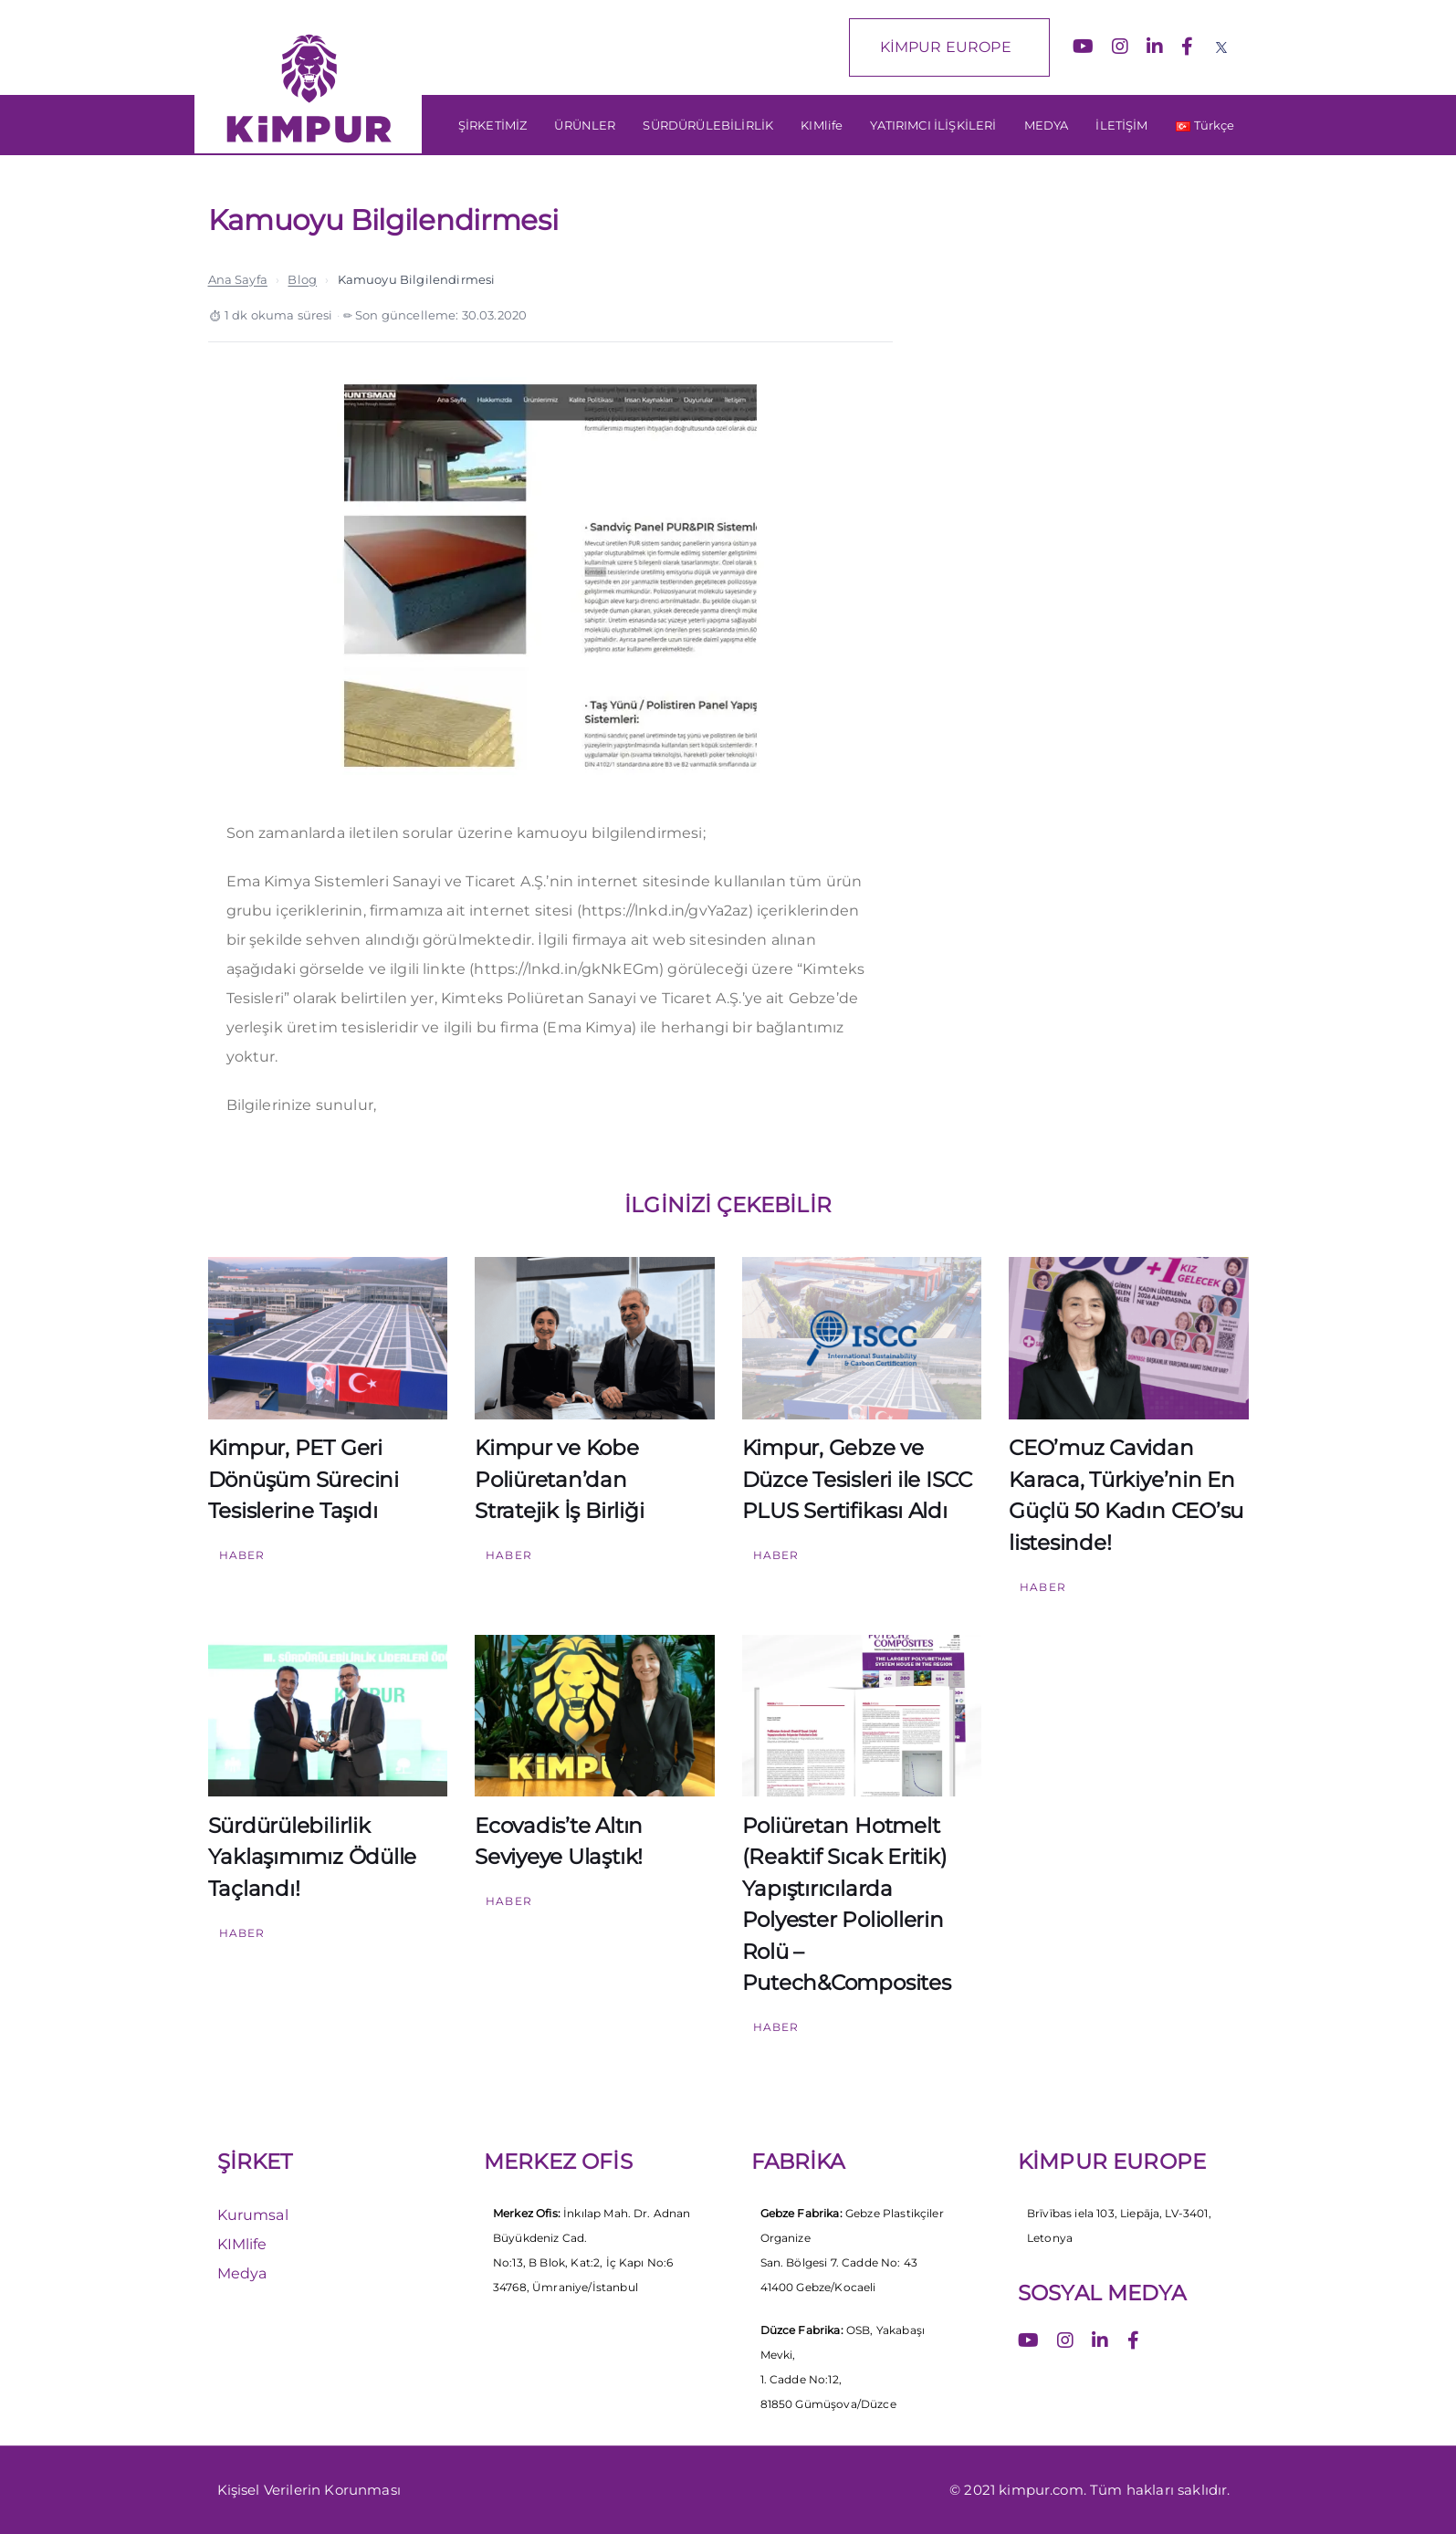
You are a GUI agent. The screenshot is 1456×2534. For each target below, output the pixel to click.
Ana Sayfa (237, 279)
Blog (302, 279)
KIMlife (242, 2244)
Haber (242, 1555)
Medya (242, 2273)
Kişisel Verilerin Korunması (309, 2489)
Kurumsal (252, 2215)
